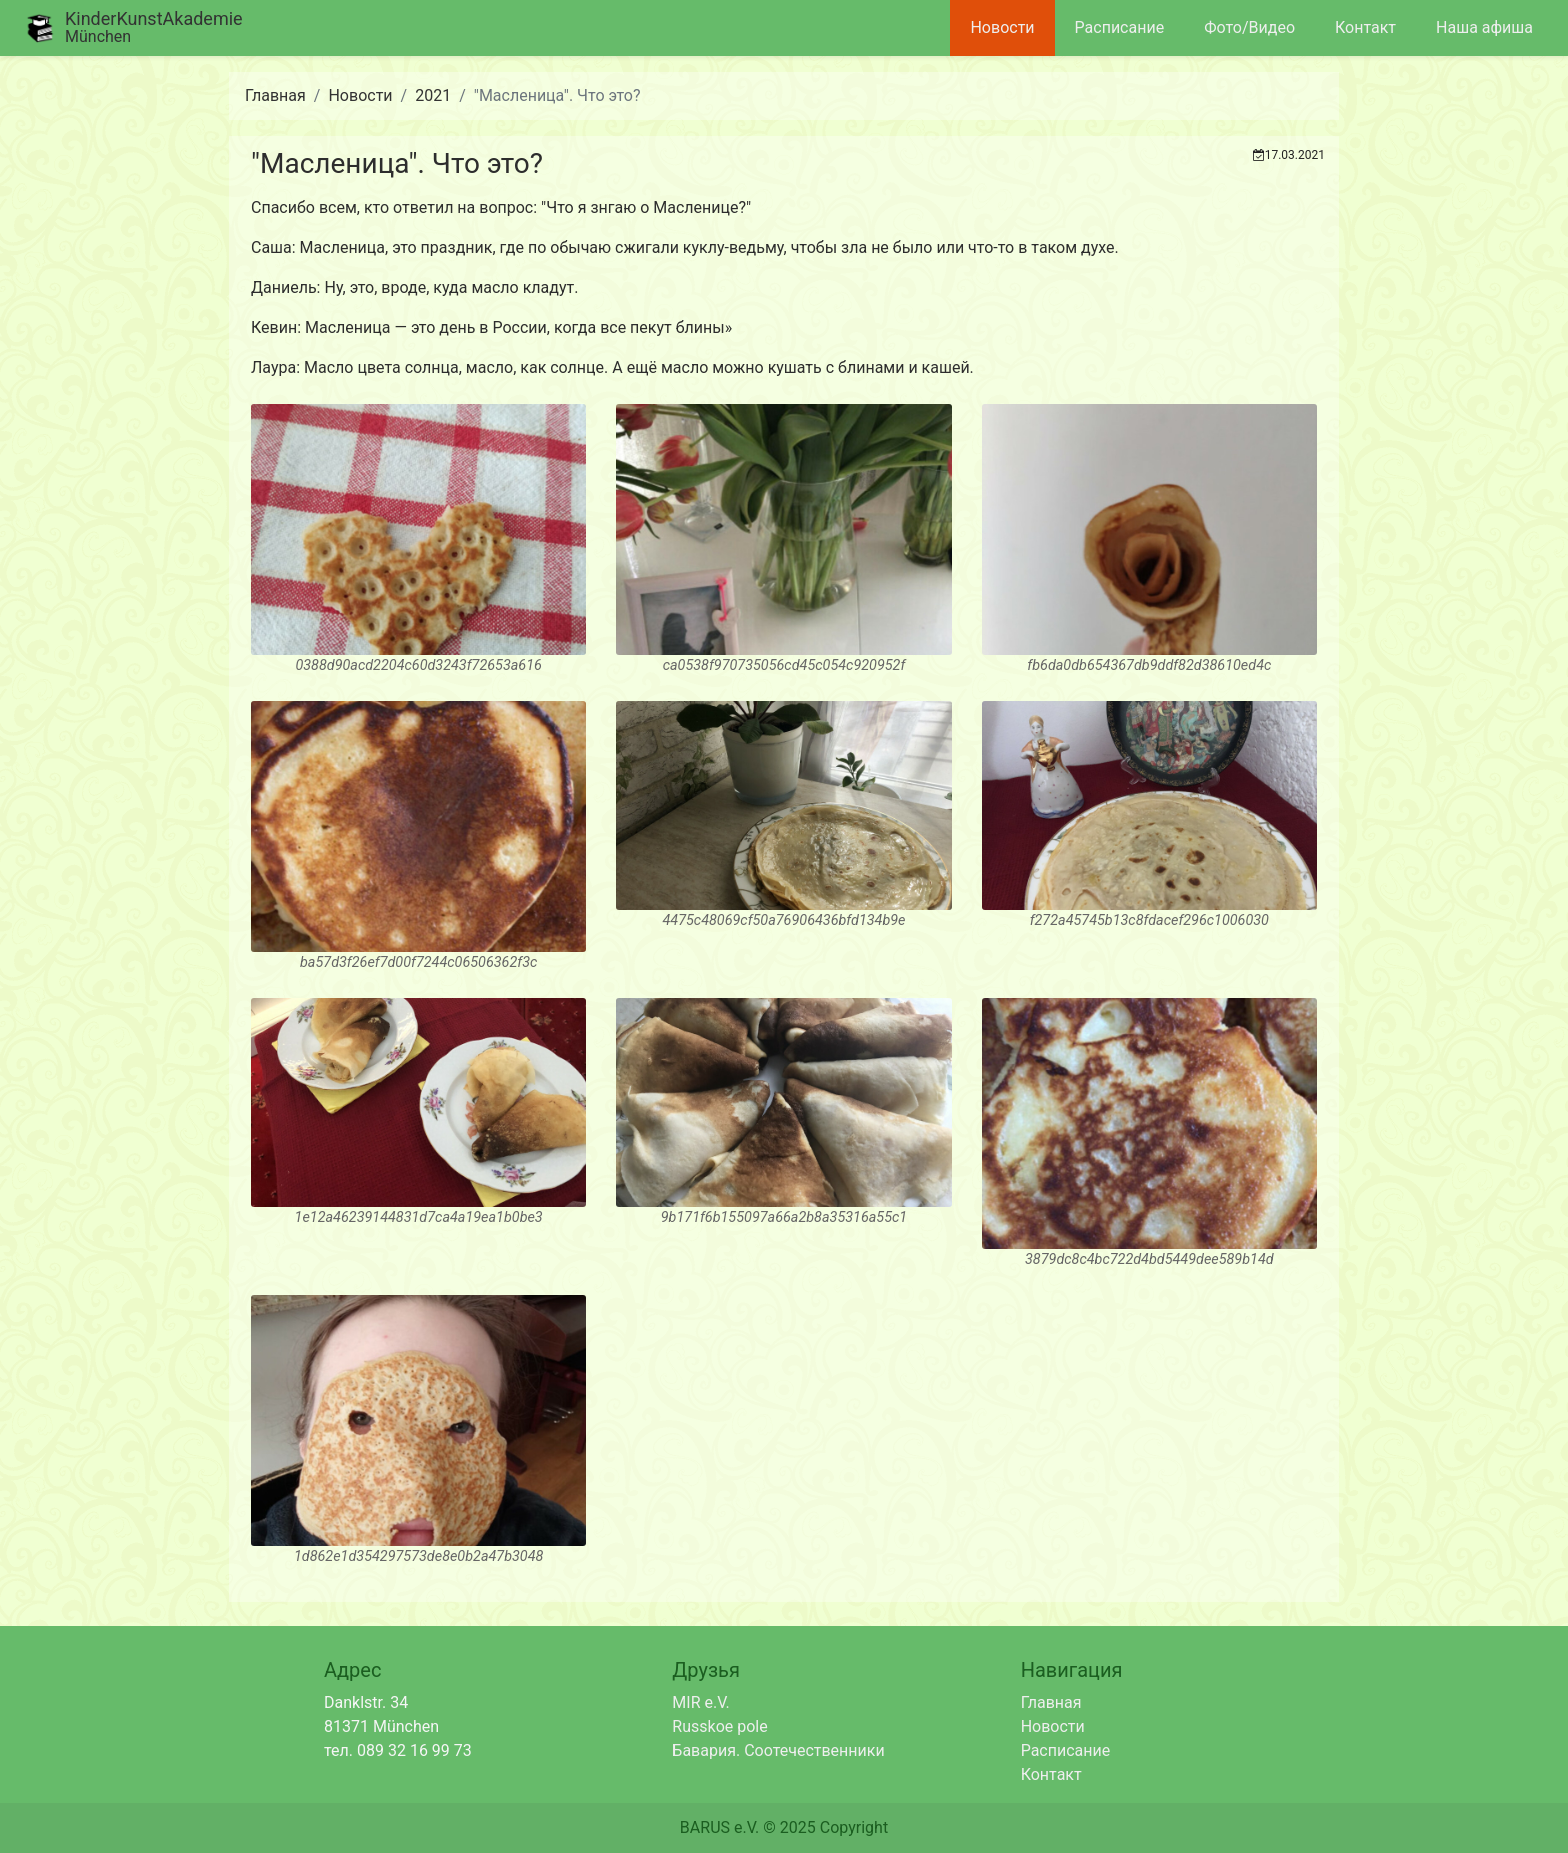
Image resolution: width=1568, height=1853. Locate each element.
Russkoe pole (719, 1726)
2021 (433, 95)
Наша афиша (1484, 27)
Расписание (1120, 27)
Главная (275, 95)
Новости (1002, 27)
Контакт (1365, 27)
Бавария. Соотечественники (778, 1750)
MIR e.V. (701, 1702)
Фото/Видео (1249, 27)
